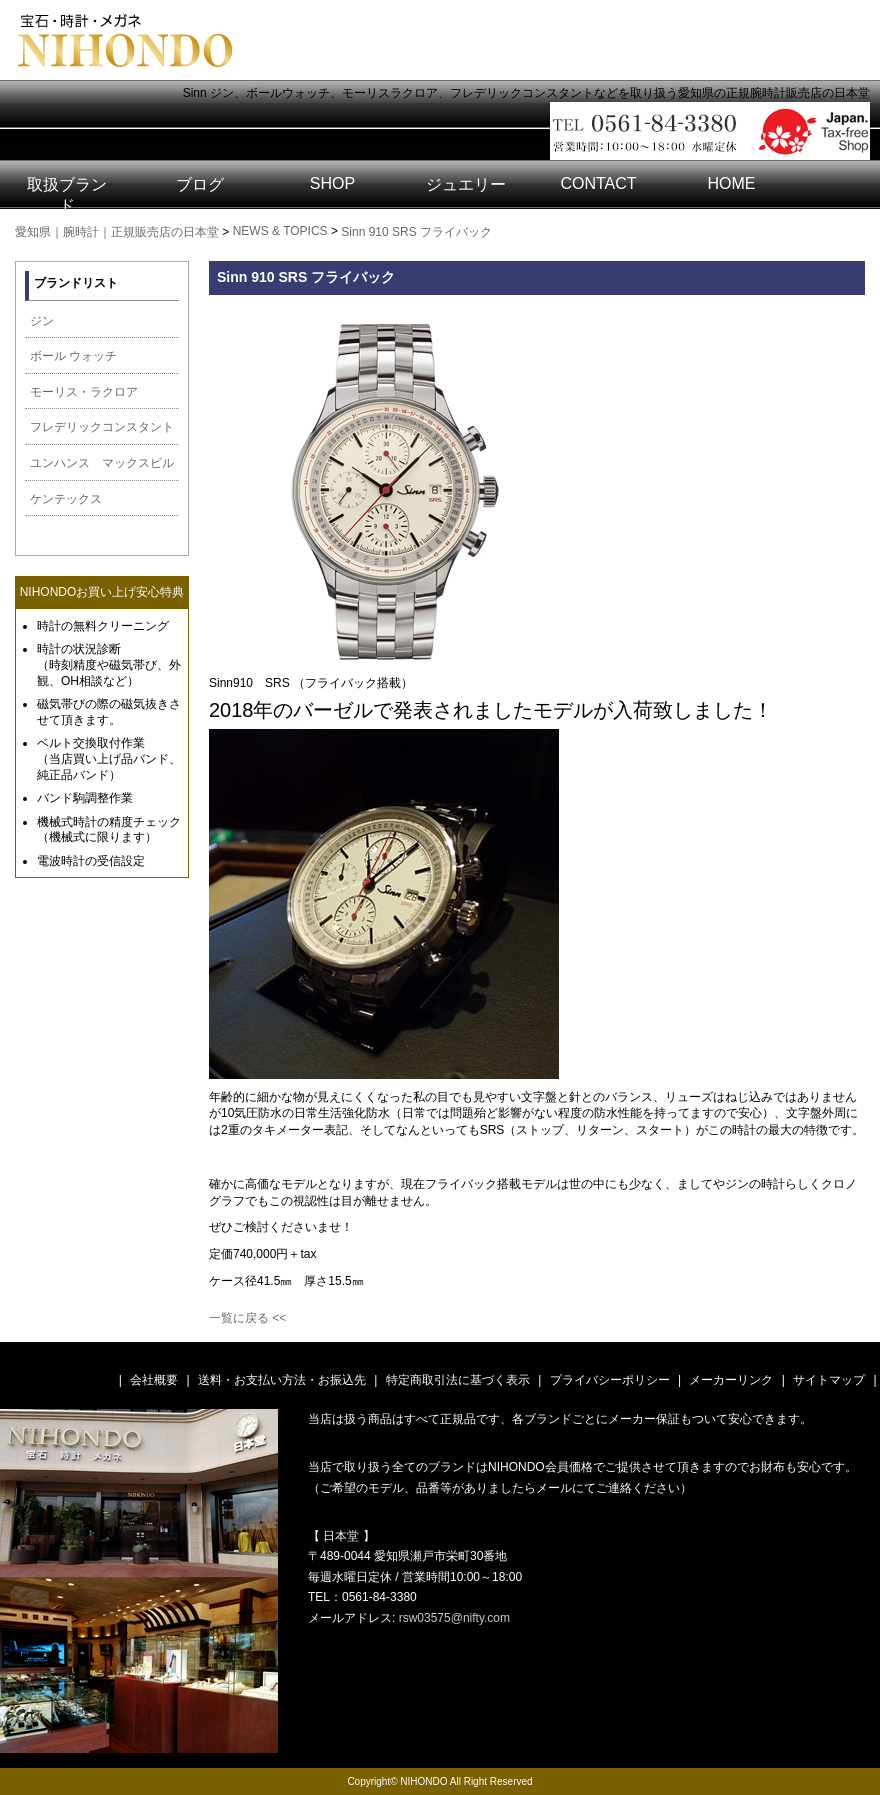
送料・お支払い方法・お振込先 (282, 1380)
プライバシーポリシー (610, 1380)
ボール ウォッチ (73, 356)
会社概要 (154, 1380)
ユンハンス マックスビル (102, 463)
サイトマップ (829, 1380)
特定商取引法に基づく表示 (458, 1380)
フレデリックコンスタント (102, 427)
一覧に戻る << (247, 1318)
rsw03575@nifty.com (454, 1618)
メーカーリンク (731, 1380)
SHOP (332, 183)
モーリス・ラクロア (84, 392)
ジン (42, 321)
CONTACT (598, 183)
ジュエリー (466, 184)
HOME (732, 183)
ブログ (200, 184)
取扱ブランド (67, 195)
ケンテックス (66, 499)
